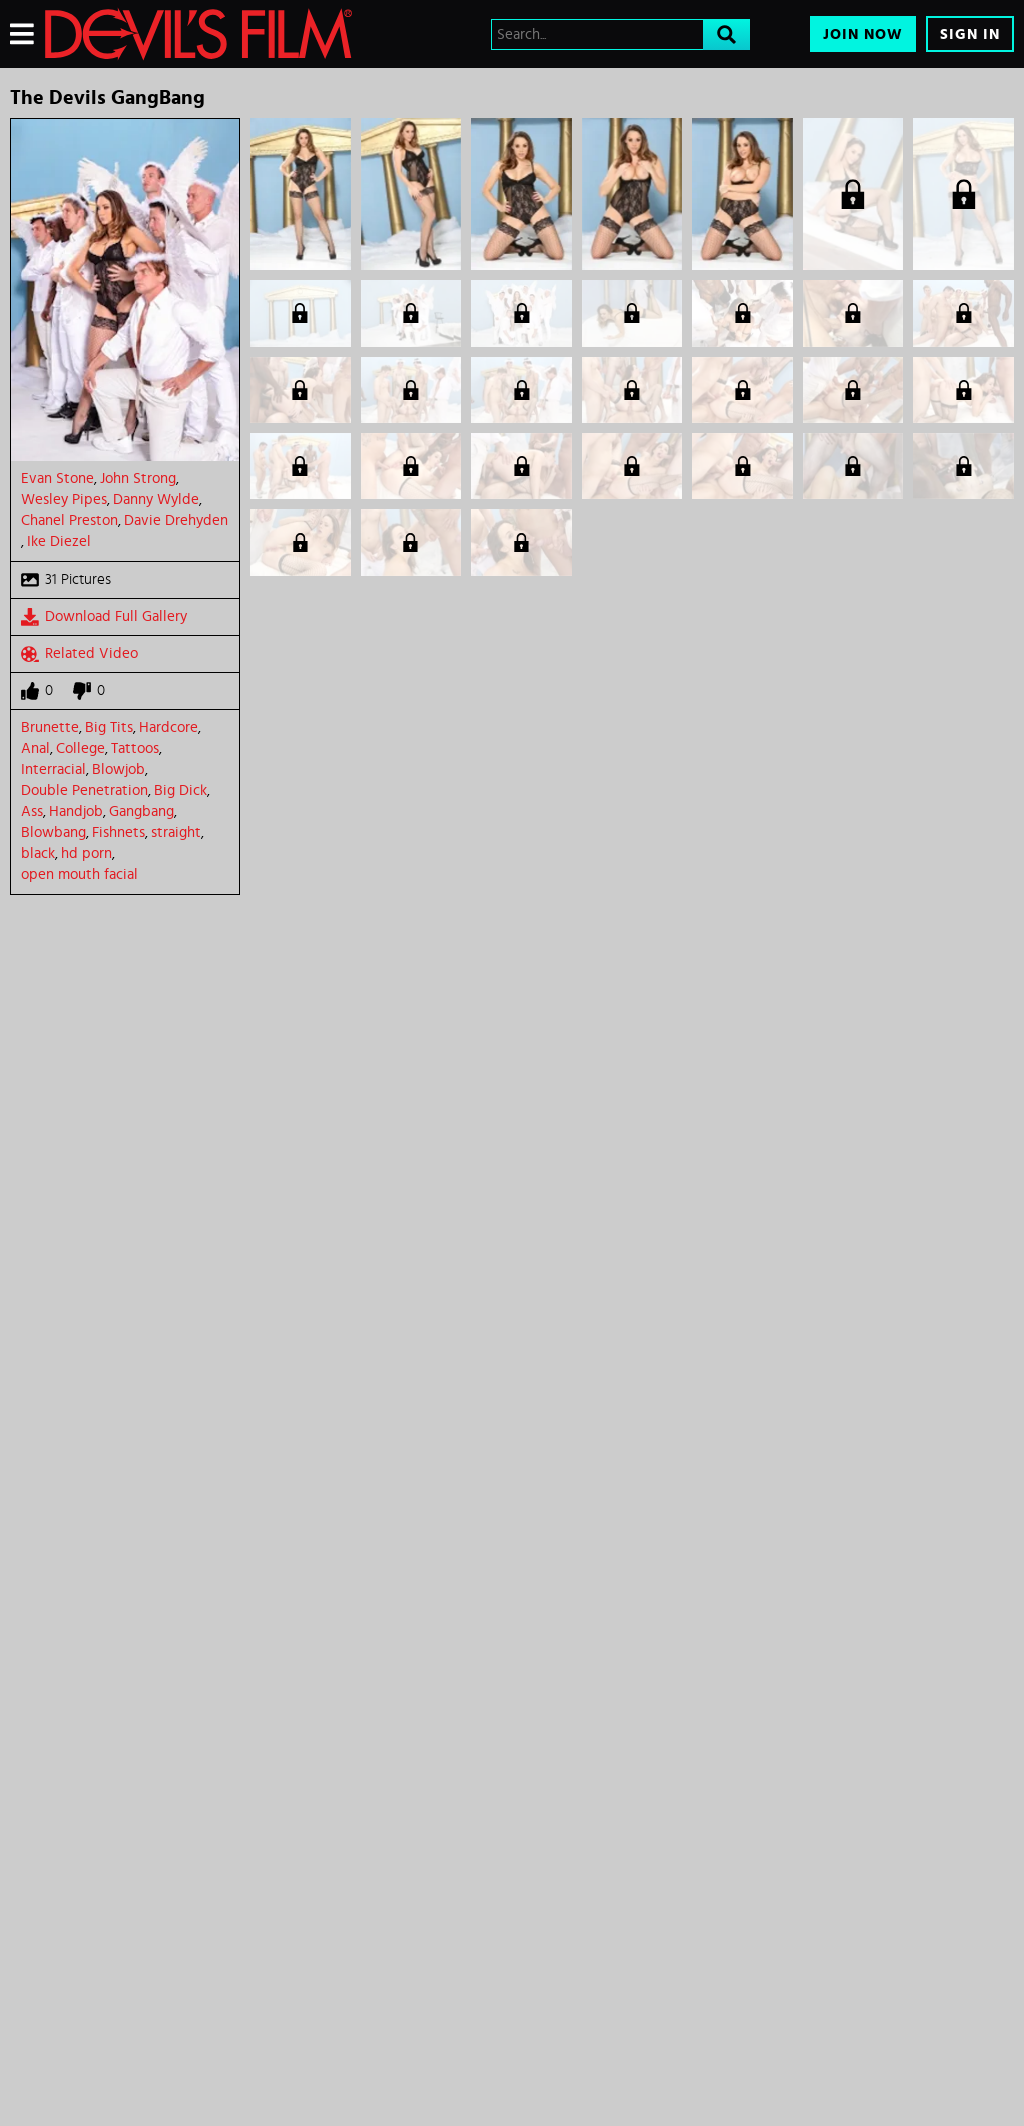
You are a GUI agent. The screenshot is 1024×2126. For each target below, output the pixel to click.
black (38, 853)
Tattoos (135, 748)
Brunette (50, 727)
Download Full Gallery (104, 617)
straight (176, 832)
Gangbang (141, 811)
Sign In (970, 34)
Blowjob (118, 769)
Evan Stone (57, 478)
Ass (32, 811)
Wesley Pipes (64, 499)
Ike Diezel (59, 541)
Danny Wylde (156, 499)
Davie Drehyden (176, 520)
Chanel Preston (69, 520)
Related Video (79, 654)
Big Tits (109, 727)
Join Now (863, 34)
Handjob (76, 811)
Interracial (53, 769)
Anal (35, 748)
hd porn (86, 853)
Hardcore (168, 727)
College (80, 748)
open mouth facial (79, 874)
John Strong (138, 478)
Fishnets (118, 832)
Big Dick (180, 790)
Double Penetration (84, 790)
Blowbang (53, 832)
